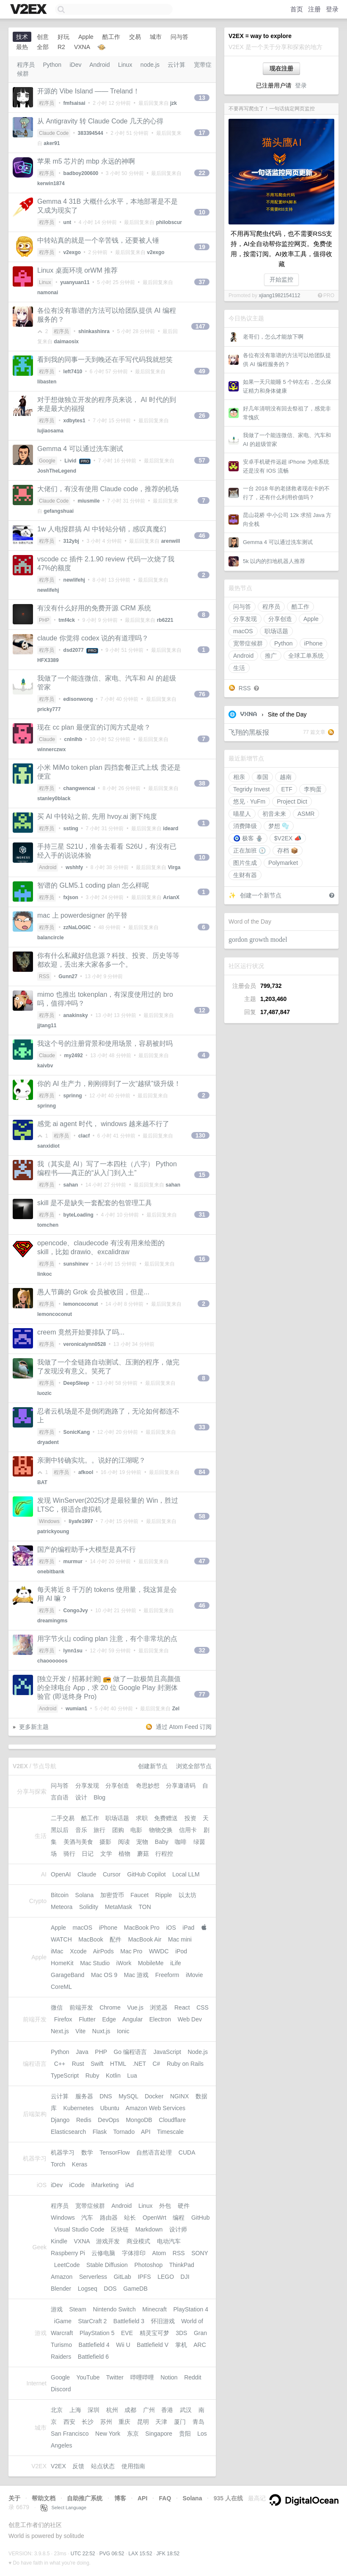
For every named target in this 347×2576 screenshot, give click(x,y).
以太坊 (187, 1895)
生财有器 (245, 875)
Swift (97, 2063)
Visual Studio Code (79, 2229)
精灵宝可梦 (154, 2333)
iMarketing (105, 2185)
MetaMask (118, 1906)
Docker (154, 2096)
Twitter (115, 2377)
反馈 (78, 2466)
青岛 (198, 2421)
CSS (202, 2007)
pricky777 (49, 709)
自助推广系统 (84, 2498)
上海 (75, 2409)
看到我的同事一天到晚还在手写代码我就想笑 (105, 359)
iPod (181, 1951)
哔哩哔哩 (142, 2377)
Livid (70, 461)
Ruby (92, 2075)
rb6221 (165, 620)
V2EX (58, 2466)
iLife (175, 1963)
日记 (88, 1853)
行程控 (164, 1853)
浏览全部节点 (194, 1766)
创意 (43, 36)
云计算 (176, 64)
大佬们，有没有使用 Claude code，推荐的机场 (108, 488)
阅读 (124, 1841)
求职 (142, 1818)
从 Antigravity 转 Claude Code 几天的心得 (100, 121)
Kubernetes (78, 2108)
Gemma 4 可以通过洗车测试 (278, 542)
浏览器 (159, 2007)
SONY (199, 2253)
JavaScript (167, 2051)
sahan (70, 1185)
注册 (314, 9)
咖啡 (181, 1841)
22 (201, 173)
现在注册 (281, 68)
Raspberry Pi (68, 2253)
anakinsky (75, 1015)
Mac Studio (95, 1963)
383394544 (90, 133)
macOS (243, 631)
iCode (77, 2185)
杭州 (112, 2409)
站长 (130, 2217)
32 (201, 1650)
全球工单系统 (306, 655)
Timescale (170, 2131)
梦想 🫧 (278, 826)
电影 (136, 1830)
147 (200, 326)
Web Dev (190, 2019)
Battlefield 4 (94, 2344)
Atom (159, 2253)
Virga (174, 867)
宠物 (142, 1841)
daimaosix (66, 342)
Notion (168, 2377)
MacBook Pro (142, 1927)
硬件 (184, 2205)
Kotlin (113, 2075)
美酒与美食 (78, 1841)
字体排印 (134, 2253)
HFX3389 (48, 660)
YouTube (87, 2377)
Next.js (60, 2031)
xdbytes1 (74, 421)
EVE (127, 2333)
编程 (179, 2217)
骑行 (69, 1853)
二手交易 (62, 1818)
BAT (42, 1482)
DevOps (108, 2120)
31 (201, 1214)
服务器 (84, 2096)
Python (283, 643)
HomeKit (62, 1963)
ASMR (305, 813)
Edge (109, 2019)
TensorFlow (114, 2152)
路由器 (109, 2217)
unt (67, 222)
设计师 (178, 2229)
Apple (311, 618)
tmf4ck (66, 620)
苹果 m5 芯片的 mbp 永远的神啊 (86, 161)
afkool (85, 1472)
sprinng (72, 1096)
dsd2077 (73, 650)
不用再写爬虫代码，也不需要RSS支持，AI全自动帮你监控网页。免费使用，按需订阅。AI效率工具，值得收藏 (282, 249)
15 (201, 1174)
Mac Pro (131, 1951)
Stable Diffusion (107, 2265)
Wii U (123, 2344)
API (146, 2131)
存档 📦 (287, 850)
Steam (77, 2309)
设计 (81, 1797)
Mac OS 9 (104, 1975)
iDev (76, 64)
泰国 (262, 777)
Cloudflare (172, 2120)
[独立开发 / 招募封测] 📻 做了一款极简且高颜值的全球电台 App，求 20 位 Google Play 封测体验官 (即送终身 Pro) (109, 1687)
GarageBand (67, 1975)
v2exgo (72, 252)
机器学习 (62, 2152)
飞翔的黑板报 (249, 732)
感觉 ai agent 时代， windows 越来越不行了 (103, 1123)
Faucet (139, 1895)
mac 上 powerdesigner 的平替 (82, 915)
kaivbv (45, 1066)
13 (201, 97)
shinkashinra (94, 331)
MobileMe (151, 1963)
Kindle (59, 2241)
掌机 (181, 2344)
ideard (170, 828)
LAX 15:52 (140, 2554)
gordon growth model (258, 939)
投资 (190, 1818)
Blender (61, 2288)
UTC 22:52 (83, 2554)
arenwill (170, 541)
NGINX (179, 2096)
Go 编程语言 (130, 2051)
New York (107, 2433)
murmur (73, 1561)
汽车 (87, 2217)
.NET (139, 2063)
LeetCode (67, 2265)
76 (201, 694)
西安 (69, 2421)
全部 (43, 47)
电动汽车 (169, 2241)
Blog (99, 1797)
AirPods (103, 1951)
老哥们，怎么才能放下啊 (273, 337)
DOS (110, 2288)
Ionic (123, 2031)
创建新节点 (153, 1766)
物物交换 (161, 1830)
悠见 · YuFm (249, 801)
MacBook (90, 1939)
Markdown (149, 2229)
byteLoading (78, 1215)
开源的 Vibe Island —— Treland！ (88, 91)
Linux (125, 64)
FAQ (165, 2498)
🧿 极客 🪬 (248, 838)
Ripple (163, 1895)
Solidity (88, 1906)
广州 (149, 2409)
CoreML (61, 1986)
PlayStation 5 (97, 2333)
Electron (160, 2019)
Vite (80, 2031)
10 (201, 212)
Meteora (61, 1906)
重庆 (124, 2421)
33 (201, 1427)
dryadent (48, 1442)
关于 (14, 2498)
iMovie (194, 1975)
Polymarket (283, 862)
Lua (132, 2075)
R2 (61, 47)
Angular (132, 2019)
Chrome (110, 2007)
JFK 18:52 (168, 2554)
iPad (188, 1927)
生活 (239, 668)
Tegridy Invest (251, 789)
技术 (22, 36)
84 (201, 1471)
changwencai (79, 788)
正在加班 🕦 (249, 850)
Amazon (61, 2276)
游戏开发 (108, 2241)
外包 (165, 2205)
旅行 (99, 1830)
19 (201, 246)
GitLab (122, 2276)
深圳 (93, 2409)
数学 (87, 2152)
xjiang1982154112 (279, 295)
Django (60, 2120)
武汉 (186, 2409)
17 (201, 132)
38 (201, 783)
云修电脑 (103, 2253)
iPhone (313, 643)
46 (201, 535)
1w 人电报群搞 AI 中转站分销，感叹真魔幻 (101, 529)
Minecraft (154, 2309)
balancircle (50, 938)
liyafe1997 (81, 1521)
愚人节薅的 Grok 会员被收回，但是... (93, 1292)
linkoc (44, 1274)
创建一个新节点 (260, 895)
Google (47, 461)
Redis (83, 2120)
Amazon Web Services (155, 2108)
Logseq (87, 2288)
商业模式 (138, 2241)
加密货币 (112, 1895)
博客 (120, 2498)
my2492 (73, 1055)
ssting (70, 828)
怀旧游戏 (163, 2321)
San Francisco (69, 2433)
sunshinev (75, 1264)
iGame (63, 2321)
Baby (161, 1841)
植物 (124, 1853)
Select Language (63, 2507)
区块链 (120, 2229)
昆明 (143, 2421)
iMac (57, 1951)
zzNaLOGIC (77, 927)
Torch (58, 2164)
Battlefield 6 (93, 2356)
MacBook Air (145, 1939)
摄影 (105, 1841)
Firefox (63, 2019)
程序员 (271, 606)
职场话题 (276, 631)
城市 (156, 36)
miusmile (89, 501)
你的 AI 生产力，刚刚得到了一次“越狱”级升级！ (109, 1083)
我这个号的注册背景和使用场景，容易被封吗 (105, 1043)
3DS (181, 2333)
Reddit (192, 2377)
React (182, 2007)
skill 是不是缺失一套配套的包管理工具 (94, 1202)
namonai (47, 292)
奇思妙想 (148, 1785)
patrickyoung (53, 1531)
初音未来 (274, 813)
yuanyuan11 (74, 282)
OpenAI (61, 1874)
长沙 (88, 2421)
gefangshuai (59, 511)
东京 (133, 2433)
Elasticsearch (68, 2131)
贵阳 (185, 2433)
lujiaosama (50, 431)
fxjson (70, 897)
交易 (135, 36)
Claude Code (54, 133)
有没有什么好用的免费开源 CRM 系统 (94, 608)
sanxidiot (48, 1146)
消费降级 (245, 826)
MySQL (128, 2096)
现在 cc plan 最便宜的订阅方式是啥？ (94, 727)
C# (156, 2063)
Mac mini (180, 1939)
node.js (150, 64)
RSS (245, 688)
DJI (185, 2276)
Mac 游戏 (136, 1975)
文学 (106, 1853)
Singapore (158, 2433)
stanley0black (54, 798)
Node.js (197, 2051)
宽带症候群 (248, 643)
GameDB (135, 2288)
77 (201, 1694)
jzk (173, 103)
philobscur (169, 222)
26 (201, 415)
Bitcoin (60, 1895)
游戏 (57, 2309)
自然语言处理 (154, 2152)
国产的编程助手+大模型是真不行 (86, 1549)
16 (201, 1258)
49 (201, 371)
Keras (80, 2164)
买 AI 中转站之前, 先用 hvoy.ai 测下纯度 (97, 816)
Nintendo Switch (114, 2309)
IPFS (144, 2276)
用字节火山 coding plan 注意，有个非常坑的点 (107, 1638)
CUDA (187, 2152)
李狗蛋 (313, 789)
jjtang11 (46, 1025)
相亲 (239, 777)
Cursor (112, 1874)
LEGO (165, 2276)
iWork (124, 1963)
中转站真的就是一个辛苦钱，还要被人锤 (98, 240)
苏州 (106, 2421)
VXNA (248, 714)
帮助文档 (43, 2498)
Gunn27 (67, 976)
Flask (100, 2131)
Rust (78, 2063)
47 (201, 1561)
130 (200, 1135)
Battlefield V (152, 2344)
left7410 (73, 372)
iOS (171, 1927)
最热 (22, 47)
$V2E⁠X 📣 (287, 838)
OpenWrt (154, 2217)
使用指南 (133, 2466)
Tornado (124, 2131)
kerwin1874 (51, 183)
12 (201, 1010)
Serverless (93, 2276)
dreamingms (52, 1621)
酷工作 (300, 606)
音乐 (81, 1830)
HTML (118, 2063)
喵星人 (242, 813)
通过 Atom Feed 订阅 (184, 1726)
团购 (118, 1830)
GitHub (200, 2217)
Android (243, 655)
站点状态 (103, 2466)
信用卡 (188, 1830)
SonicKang (76, 1432)
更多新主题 (34, 1726)
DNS (105, 2096)
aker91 (52, 143)
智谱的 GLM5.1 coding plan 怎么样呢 (93, 885)
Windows (49, 1521)
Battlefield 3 (128, 2321)
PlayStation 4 (190, 2309)
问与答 (242, 606)
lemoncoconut (80, 1304)
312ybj (71, 541)
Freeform (167, 1975)
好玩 (63, 36)
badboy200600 (81, 173)
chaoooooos (52, 1661)
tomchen (47, 1225)
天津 (161, 2421)
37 (201, 282)
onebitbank (50, 1572)
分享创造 (280, 618)
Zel (175, 1709)
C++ (59, 2063)
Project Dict (292, 801)
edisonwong (78, 699)
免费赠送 (166, 1818)
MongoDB (139, 2120)
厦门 (180, 2421)
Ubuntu (109, 2108)
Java (82, 2051)
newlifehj (74, 580)
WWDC (159, 1951)
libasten (46, 382)
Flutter (87, 2019)
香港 (167, 2409)
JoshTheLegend (56, 471)
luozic (44, 1393)
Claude (47, 739)
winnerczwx (51, 749)
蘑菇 (143, 1853)
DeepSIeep (76, 1383)
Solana (84, 1895)
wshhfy (74, 867)
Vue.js (135, 2007)
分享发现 (245, 618)
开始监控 (281, 279)
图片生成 (245, 862)
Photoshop (148, 2265)
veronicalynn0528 (84, 1344)
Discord (61, 2389)
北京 (57, 2409)
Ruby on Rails (185, 2063)
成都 (130, 2409)
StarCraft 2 (92, 2321)
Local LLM (186, 1874)
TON (145, 1906)
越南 (286, 777)
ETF (286, 789)
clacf (84, 1136)
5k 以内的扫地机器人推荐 (274, 561)
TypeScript (65, 2075)
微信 (57, 2007)
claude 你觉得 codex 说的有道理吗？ (93, 638)
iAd (129, 2185)
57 (201, 460)
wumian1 (76, 1709)
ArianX (171, 897)
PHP (44, 620)
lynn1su (73, 1651)
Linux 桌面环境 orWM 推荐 (77, 270)
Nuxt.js (101, 2031)
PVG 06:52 (111, 2554)
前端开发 (81, 2007)
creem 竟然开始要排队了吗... (80, 1332)
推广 (271, 655)
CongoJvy (75, 1610)
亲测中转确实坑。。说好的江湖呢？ (91, 1460)
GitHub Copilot (146, 1874)
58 (201, 1516)
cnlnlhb (73, 739)
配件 (115, 1939)
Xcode (78, 1951)
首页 (296, 9)
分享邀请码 (181, 1785)
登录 (332, 9)
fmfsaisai (74, 103)
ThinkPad (181, 2265)
